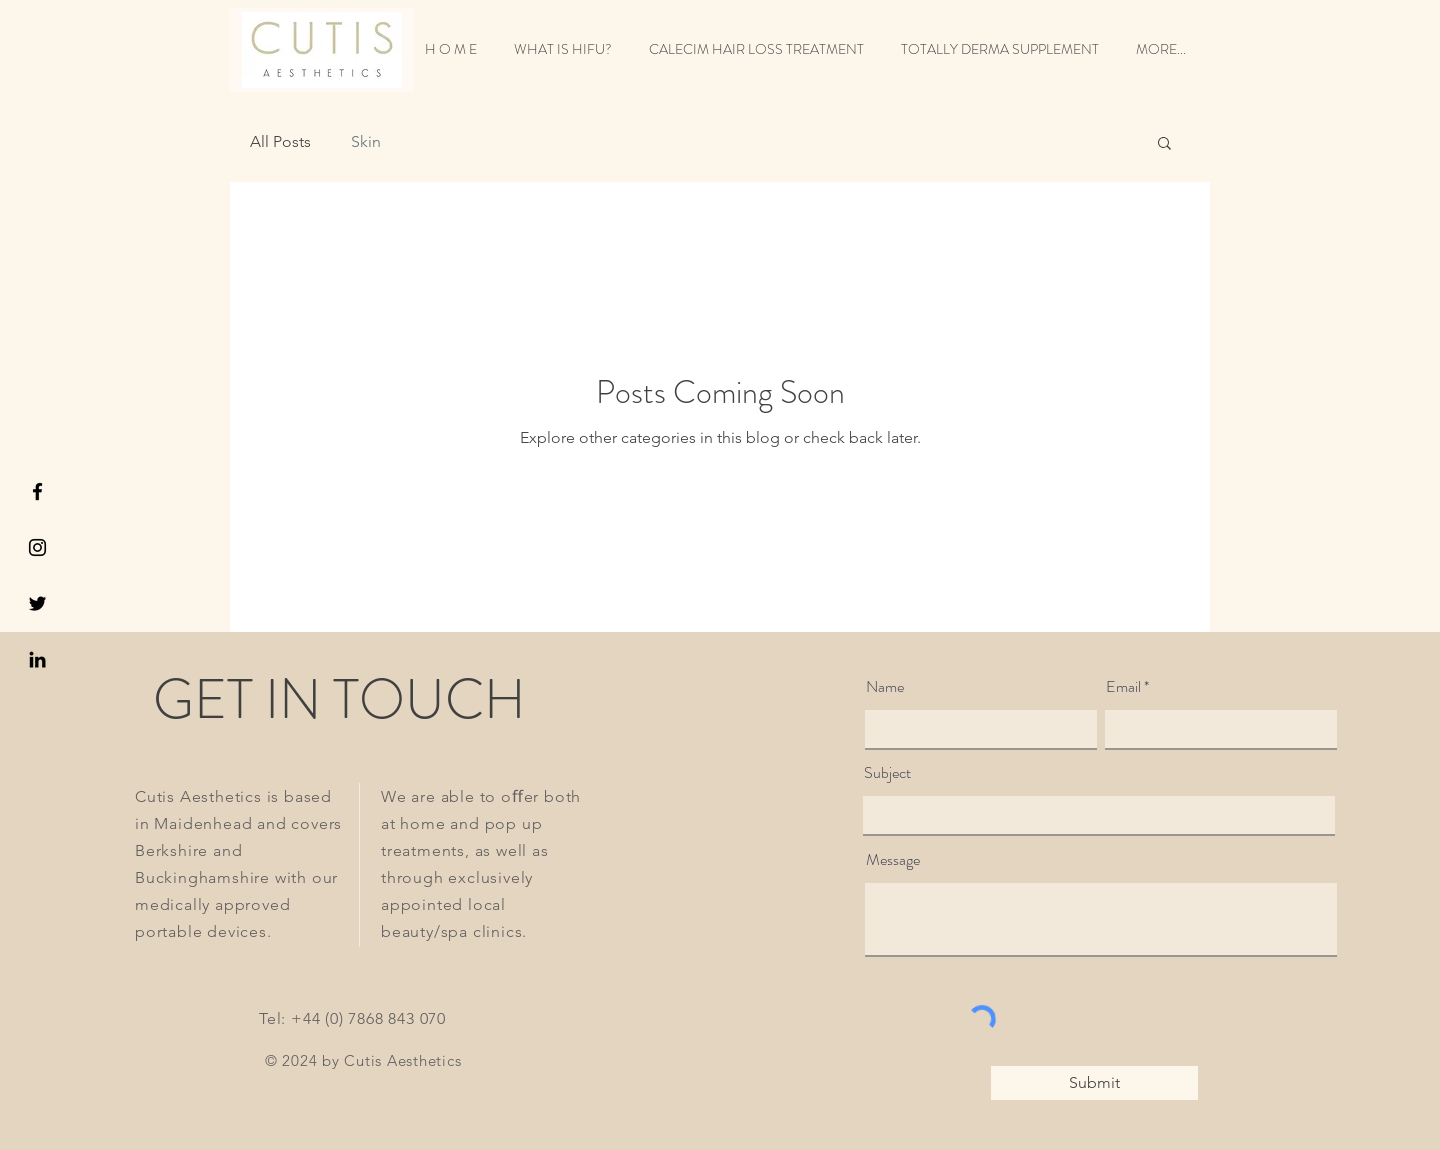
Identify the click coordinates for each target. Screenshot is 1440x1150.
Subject (887, 773)
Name (885, 687)
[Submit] (1094, 1083)
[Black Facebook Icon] (37, 491)
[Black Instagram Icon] (37, 547)
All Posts (280, 141)
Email (1123, 687)
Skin (366, 141)
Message (893, 860)
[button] (1164, 144)
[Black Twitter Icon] (37, 603)
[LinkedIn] (37, 659)
